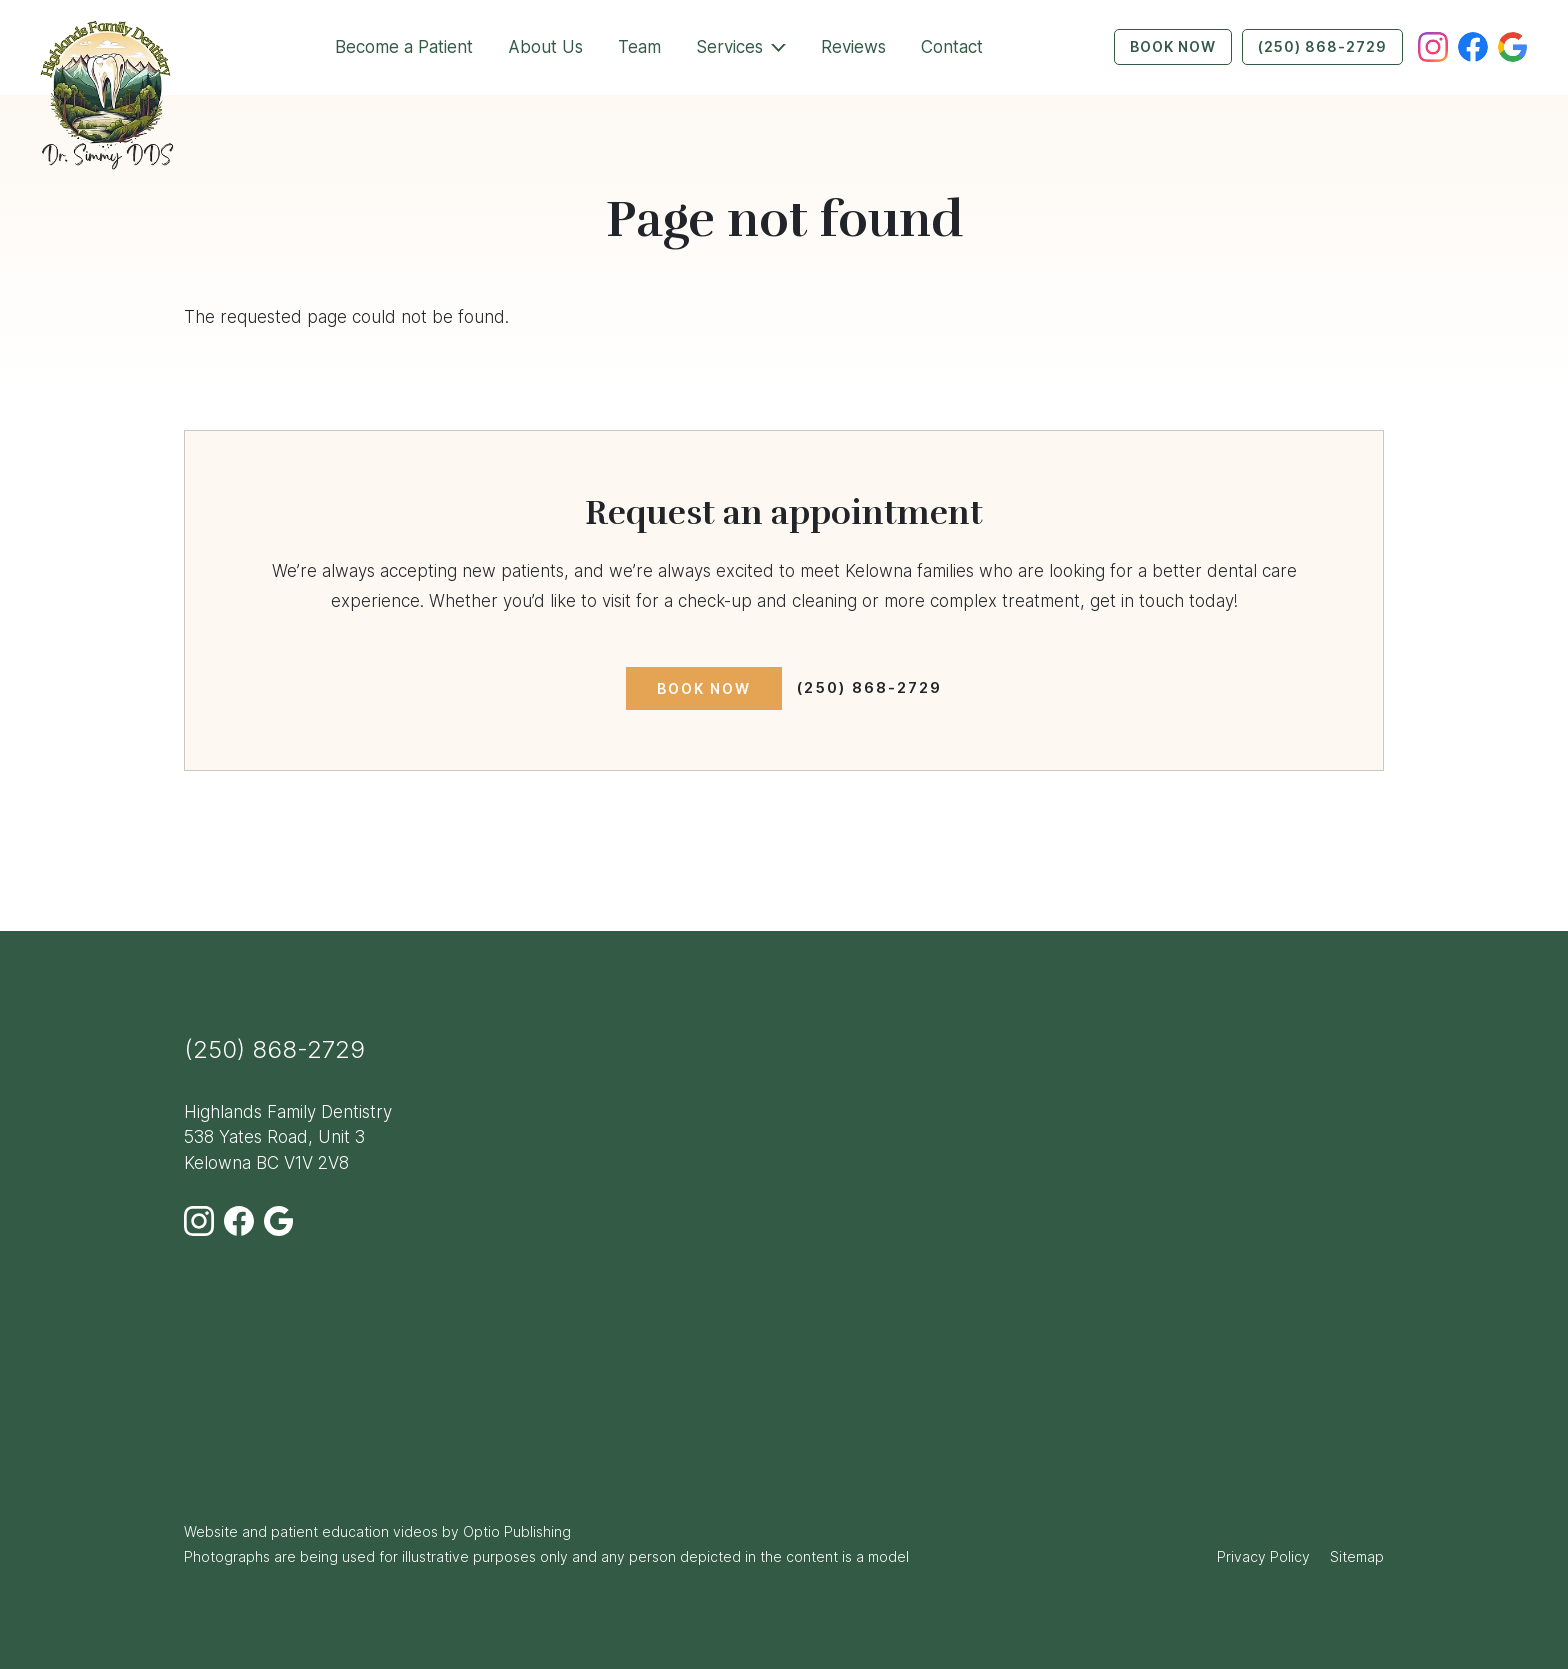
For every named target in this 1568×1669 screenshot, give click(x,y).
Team (639, 47)
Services (729, 47)
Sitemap (1357, 1556)
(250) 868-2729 (1322, 46)
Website (211, 1531)
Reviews (853, 47)
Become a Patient (404, 47)
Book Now (1173, 46)
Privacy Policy (1263, 1556)
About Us (545, 47)
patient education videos (354, 1531)
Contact (952, 47)
